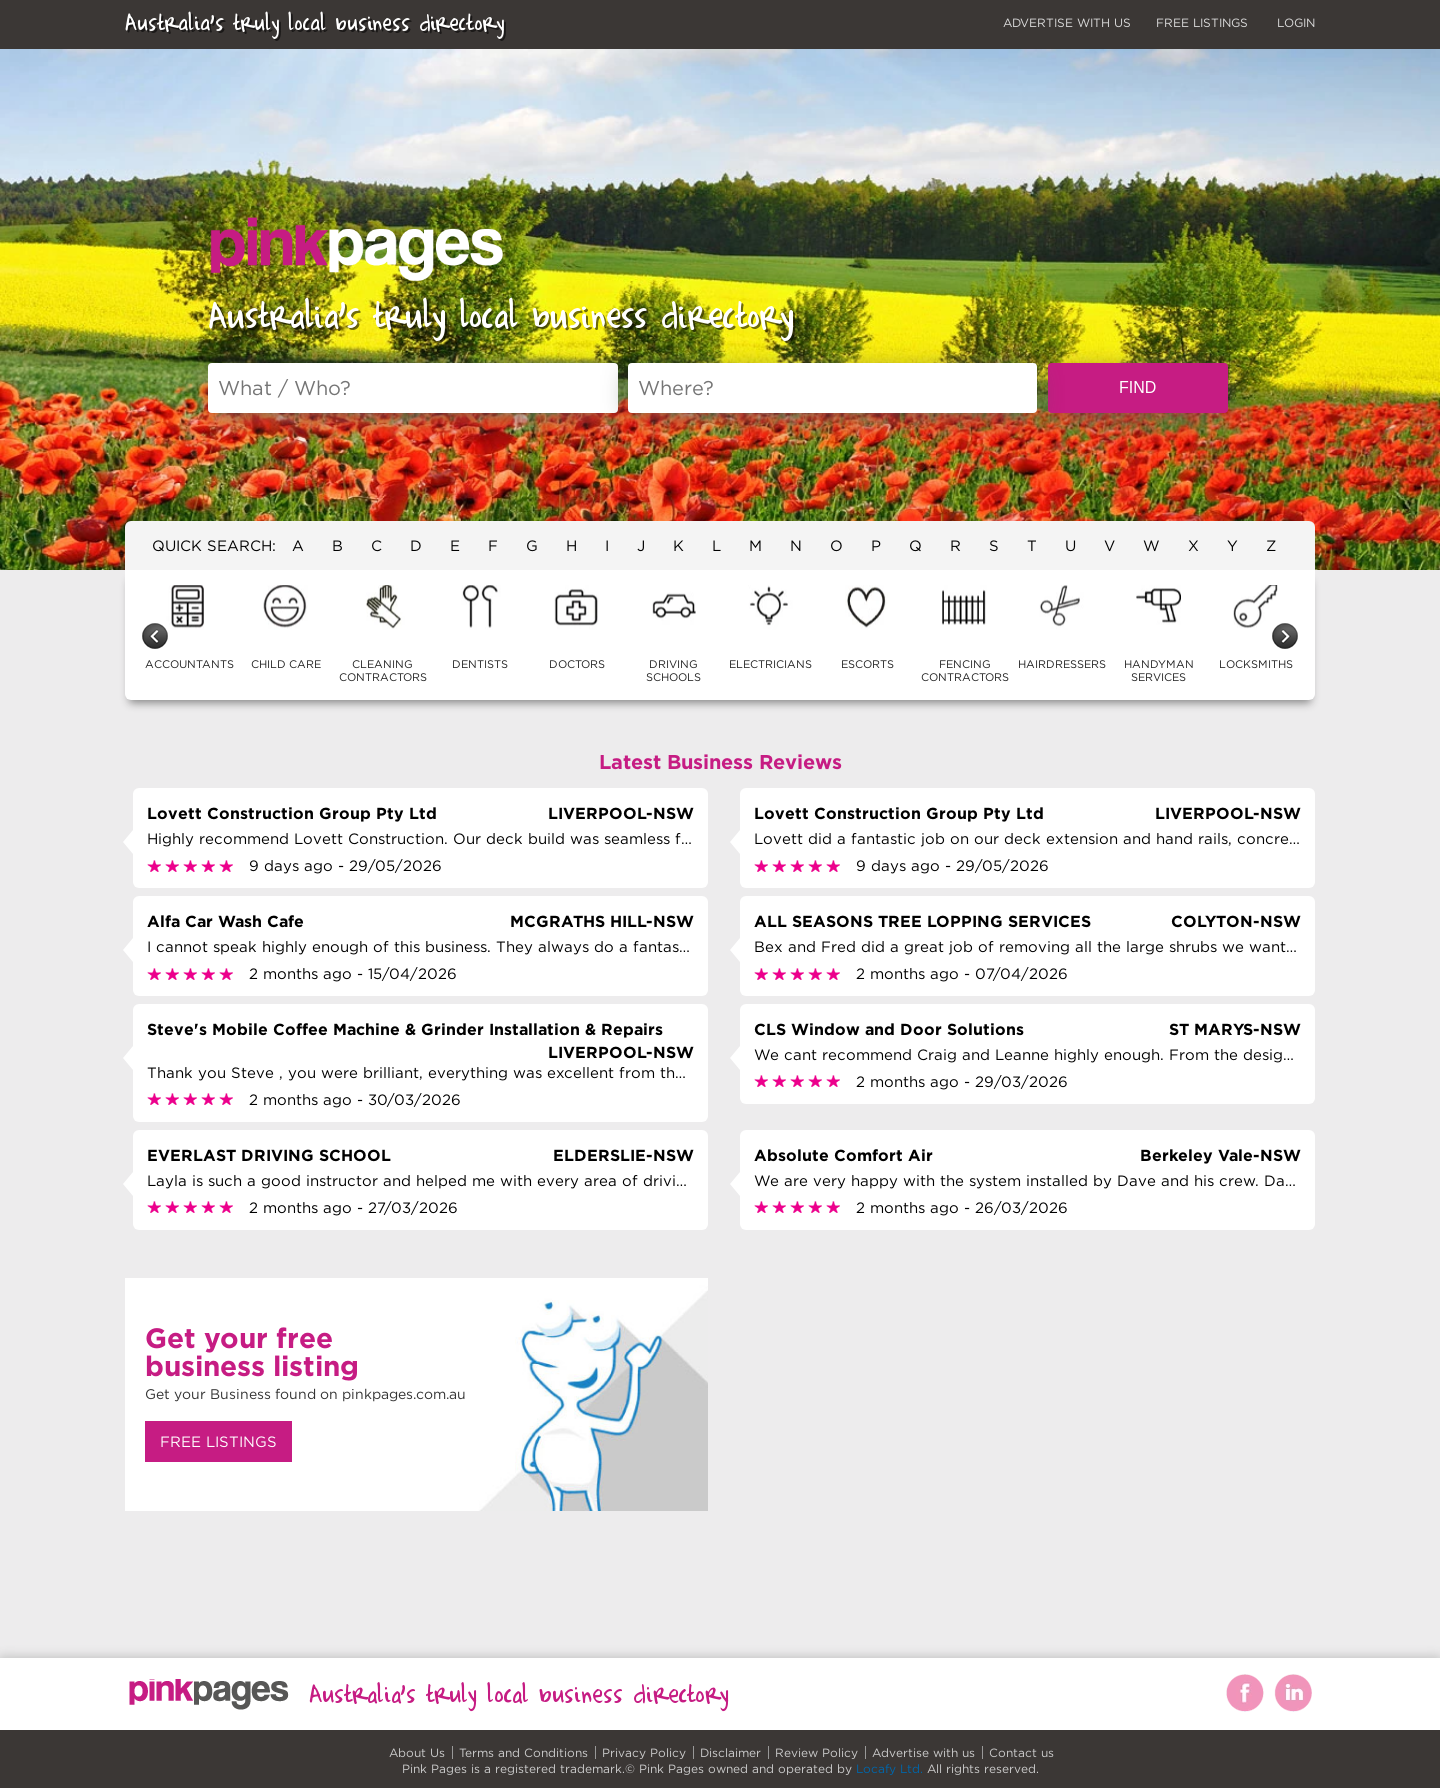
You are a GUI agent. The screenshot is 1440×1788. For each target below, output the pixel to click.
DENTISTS (480, 627)
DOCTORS (577, 627)
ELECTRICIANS (770, 627)
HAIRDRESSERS (1062, 627)
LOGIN (1296, 22)
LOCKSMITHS (1256, 627)
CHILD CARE (286, 627)
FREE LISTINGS (1202, 22)
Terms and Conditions (523, 1752)
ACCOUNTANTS (189, 627)
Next (1285, 636)
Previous (155, 636)
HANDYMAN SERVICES (1159, 634)
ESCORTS (867, 627)
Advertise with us (923, 1752)
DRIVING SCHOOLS (673, 634)
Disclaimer (730, 1752)
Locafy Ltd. (889, 1768)
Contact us (1021, 1752)
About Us (417, 1752)
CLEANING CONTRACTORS (383, 634)
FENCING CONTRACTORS (965, 634)
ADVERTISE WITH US (1067, 22)
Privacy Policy (644, 1752)
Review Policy (816, 1752)
